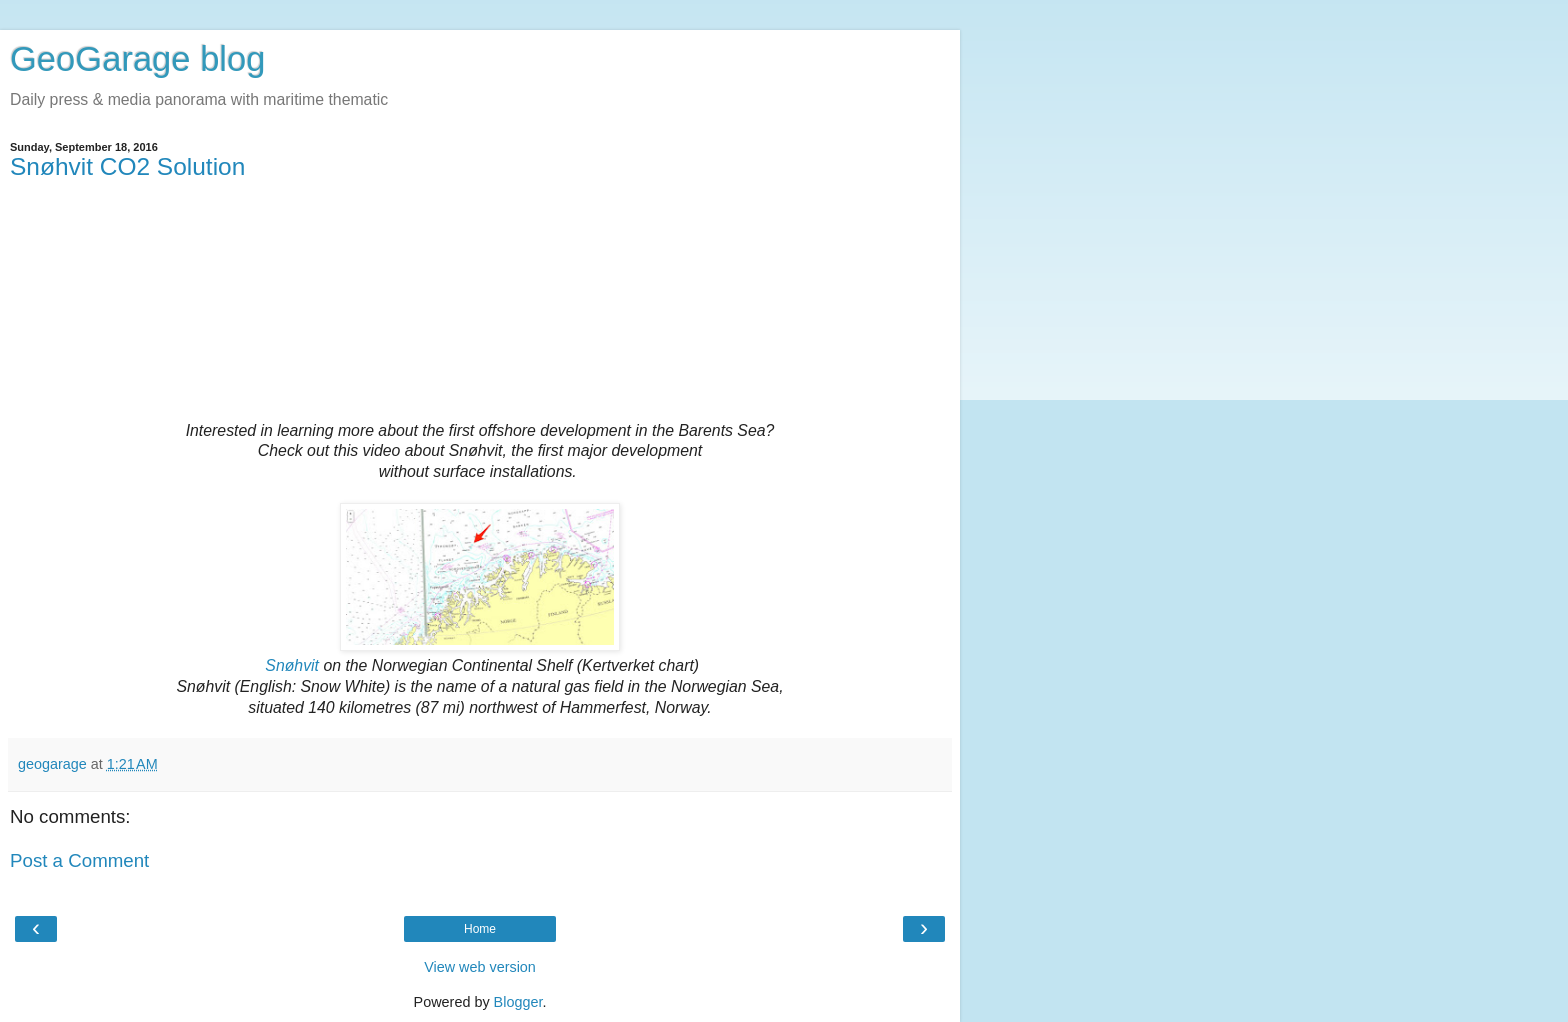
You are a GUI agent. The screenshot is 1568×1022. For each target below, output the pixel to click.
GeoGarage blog (137, 59)
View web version (480, 967)
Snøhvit (292, 665)
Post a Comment (79, 860)
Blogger (518, 1002)
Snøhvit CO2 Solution (127, 166)
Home (480, 929)
